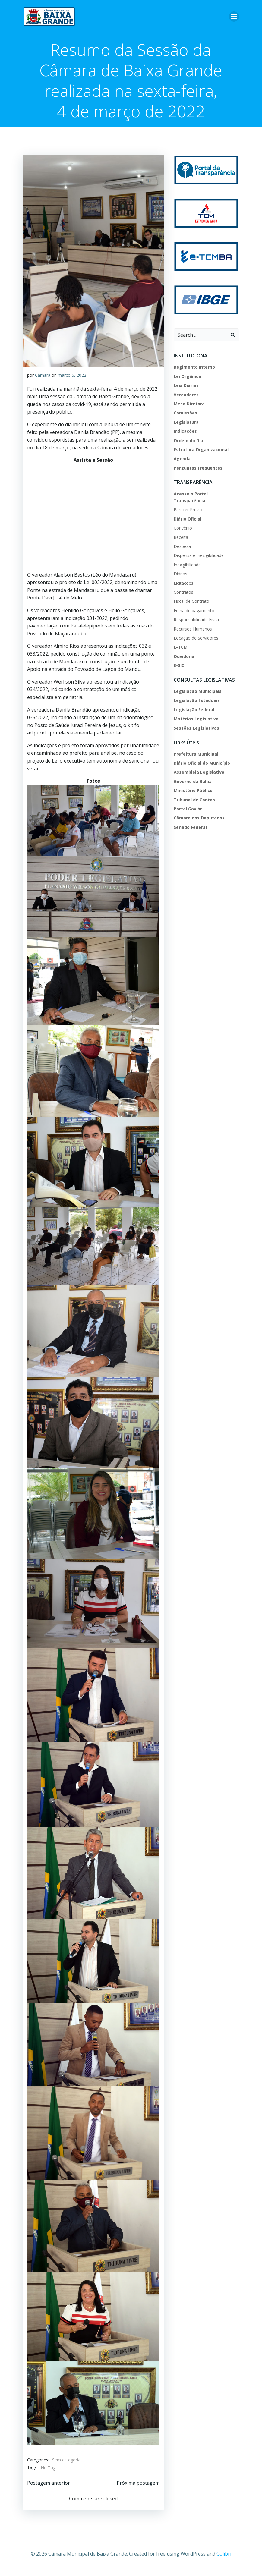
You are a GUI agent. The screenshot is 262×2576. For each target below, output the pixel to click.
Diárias (180, 575)
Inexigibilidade (186, 566)
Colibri (223, 2559)
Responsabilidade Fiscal (196, 621)
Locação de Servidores (195, 639)
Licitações (183, 584)
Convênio (182, 529)
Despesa (182, 548)
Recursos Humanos (192, 630)
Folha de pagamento (193, 612)
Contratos (183, 593)
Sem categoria (66, 2467)
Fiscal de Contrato (191, 603)
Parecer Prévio (187, 511)
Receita (180, 539)
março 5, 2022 (72, 375)
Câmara (42, 375)
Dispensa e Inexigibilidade (198, 557)
